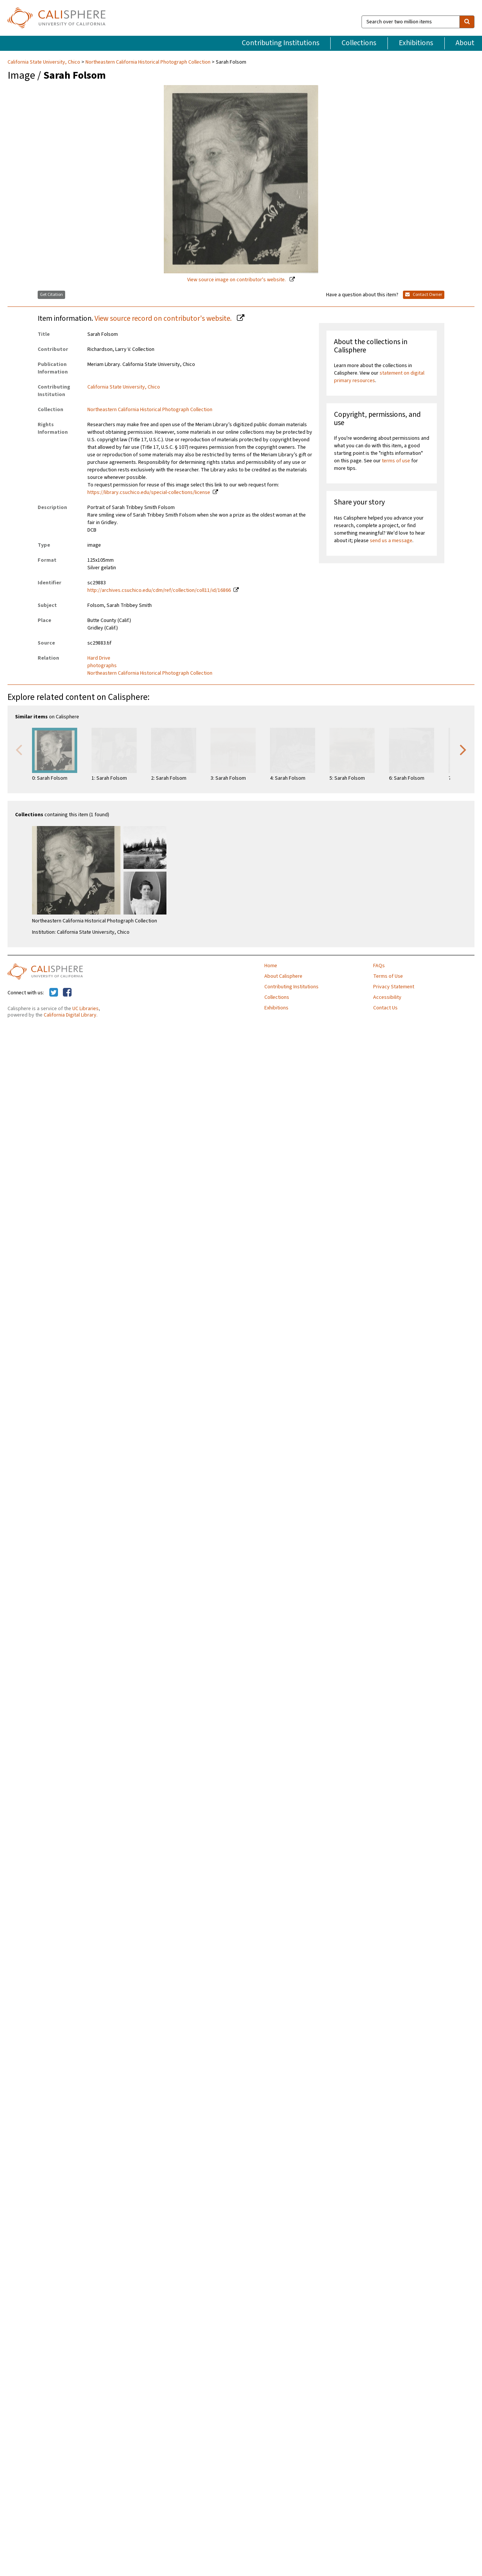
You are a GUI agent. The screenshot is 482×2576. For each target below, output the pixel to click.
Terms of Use (388, 976)
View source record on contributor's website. (164, 318)
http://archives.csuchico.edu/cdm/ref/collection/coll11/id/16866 (159, 590)
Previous (19, 749)
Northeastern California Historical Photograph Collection (147, 62)
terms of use (396, 461)
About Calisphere (283, 976)
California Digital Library (70, 1015)
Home (270, 965)
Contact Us (385, 1008)
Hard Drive (98, 658)
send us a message (391, 540)
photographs (102, 665)
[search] (466, 21)
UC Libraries (85, 1008)
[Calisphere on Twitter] (53, 993)
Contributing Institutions (280, 43)
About (465, 43)
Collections (359, 43)
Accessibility (387, 997)
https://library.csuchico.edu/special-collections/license (148, 492)
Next (463, 749)
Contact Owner (423, 294)
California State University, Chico (44, 62)
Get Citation (51, 294)
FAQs (379, 965)
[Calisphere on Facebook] (67, 993)
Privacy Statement (393, 986)
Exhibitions (416, 43)
